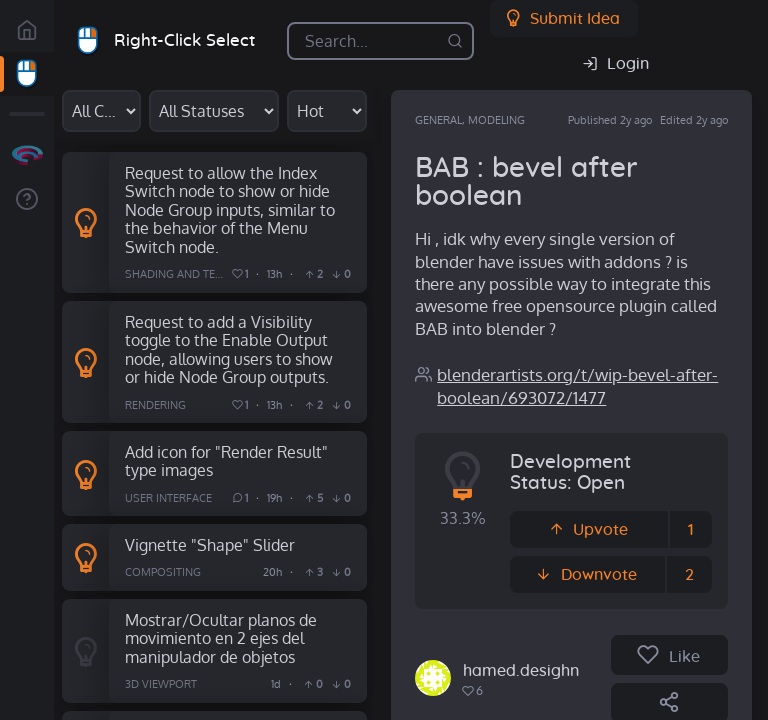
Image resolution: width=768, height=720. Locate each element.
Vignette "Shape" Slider (210, 544)
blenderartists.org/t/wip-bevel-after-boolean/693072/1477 (577, 385)
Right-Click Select (184, 40)
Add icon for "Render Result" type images (226, 461)
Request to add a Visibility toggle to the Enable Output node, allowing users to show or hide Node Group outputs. (229, 349)
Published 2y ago (610, 120)
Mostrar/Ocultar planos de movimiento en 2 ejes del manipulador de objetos (221, 638)
